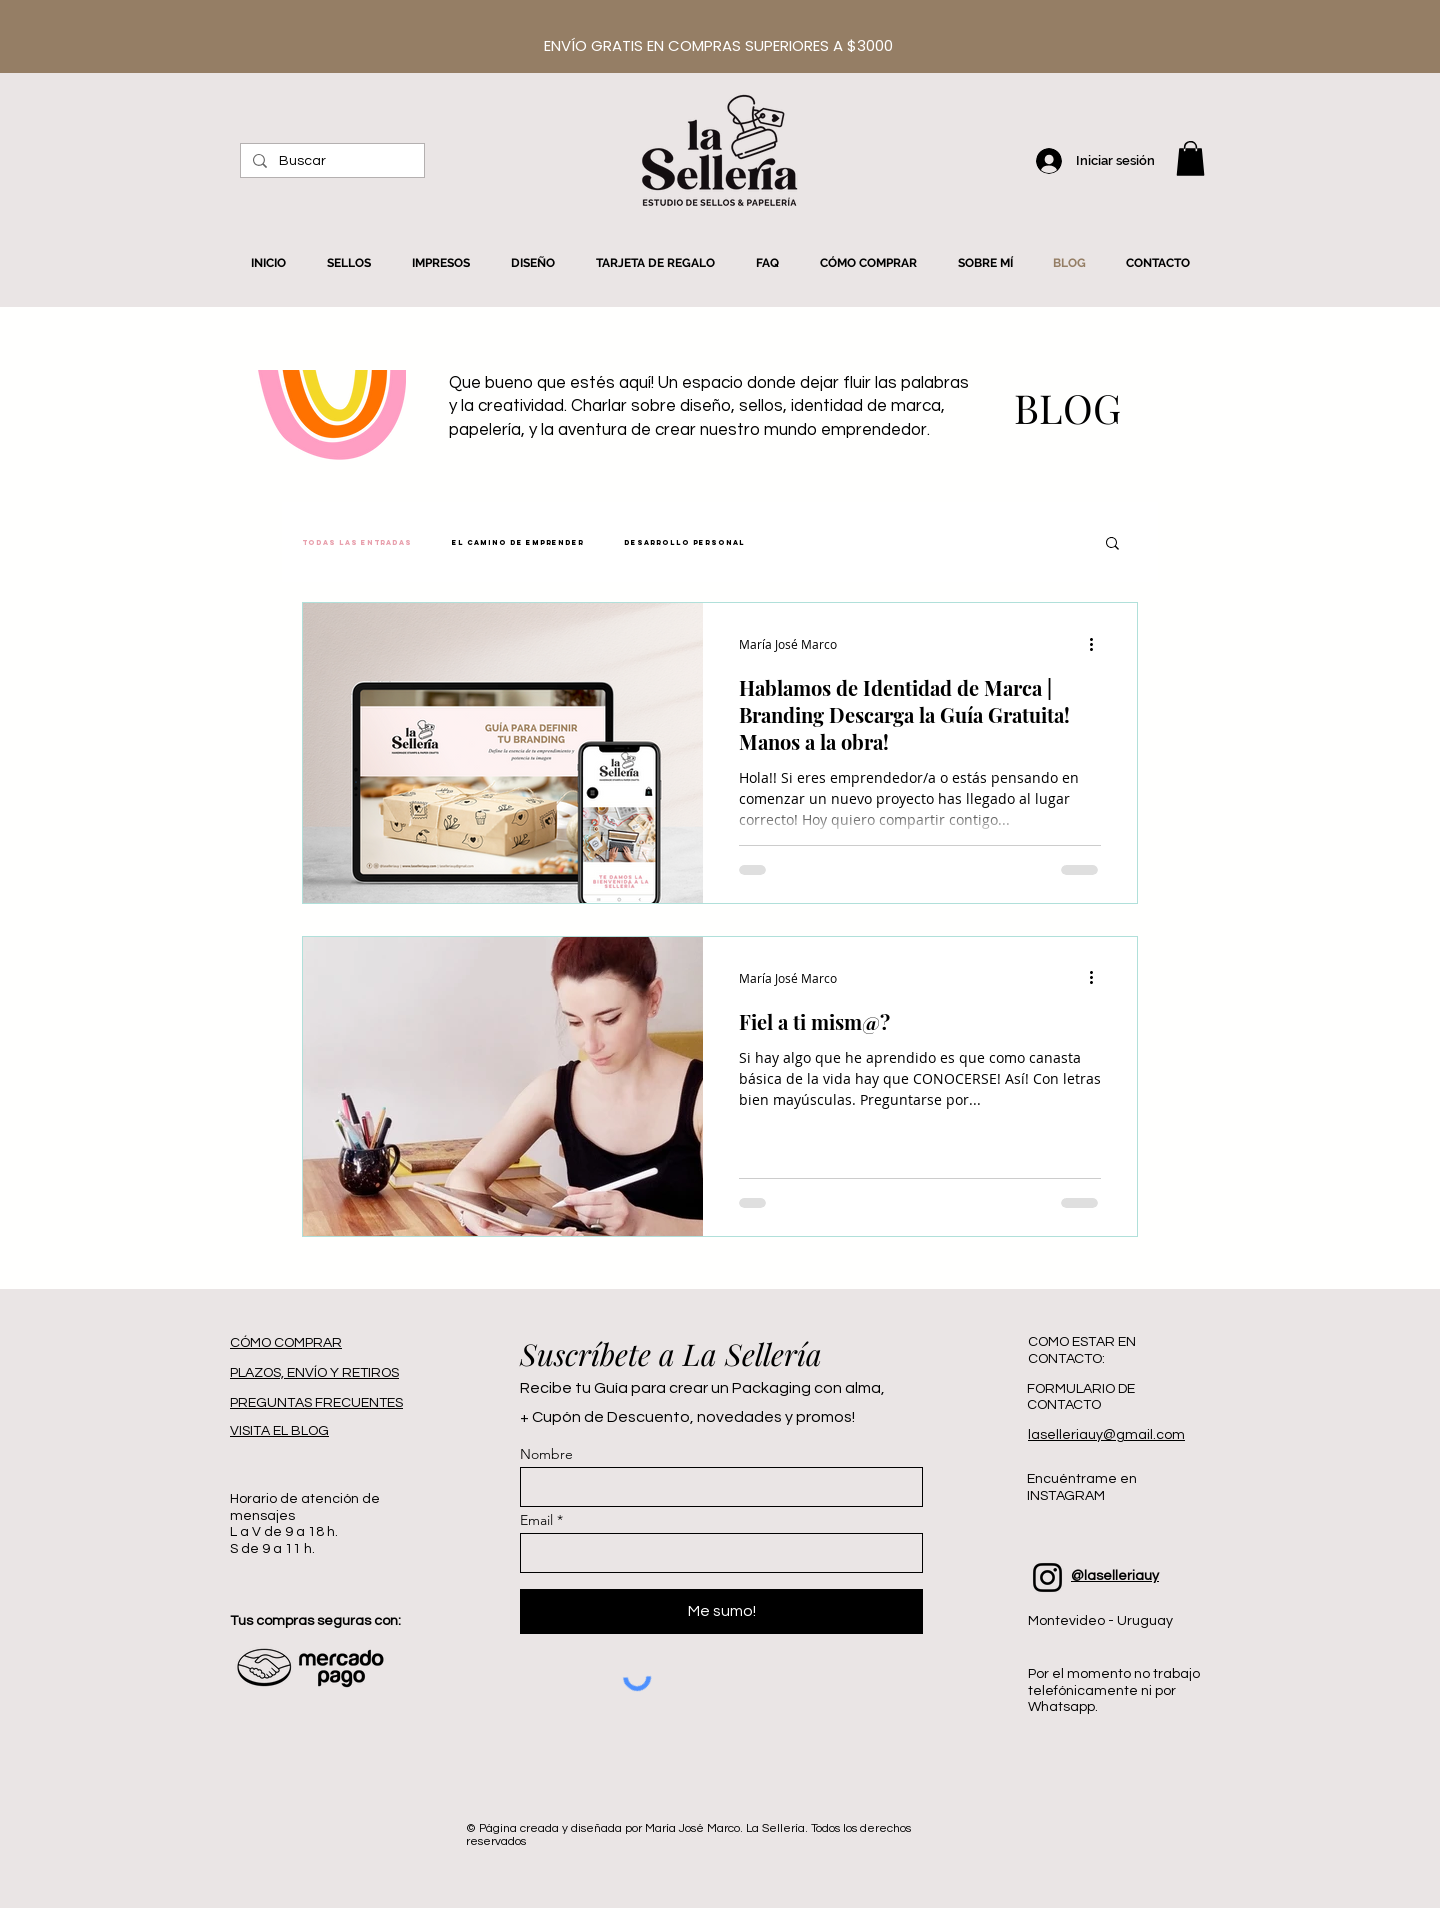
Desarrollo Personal (684, 542)
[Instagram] (1047, 1577)
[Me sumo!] (721, 1611)
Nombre (546, 1454)
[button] (1190, 158)
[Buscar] (330, 162)
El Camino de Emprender (518, 542)
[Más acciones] (1098, 644)
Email (536, 1520)
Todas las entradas (357, 542)
